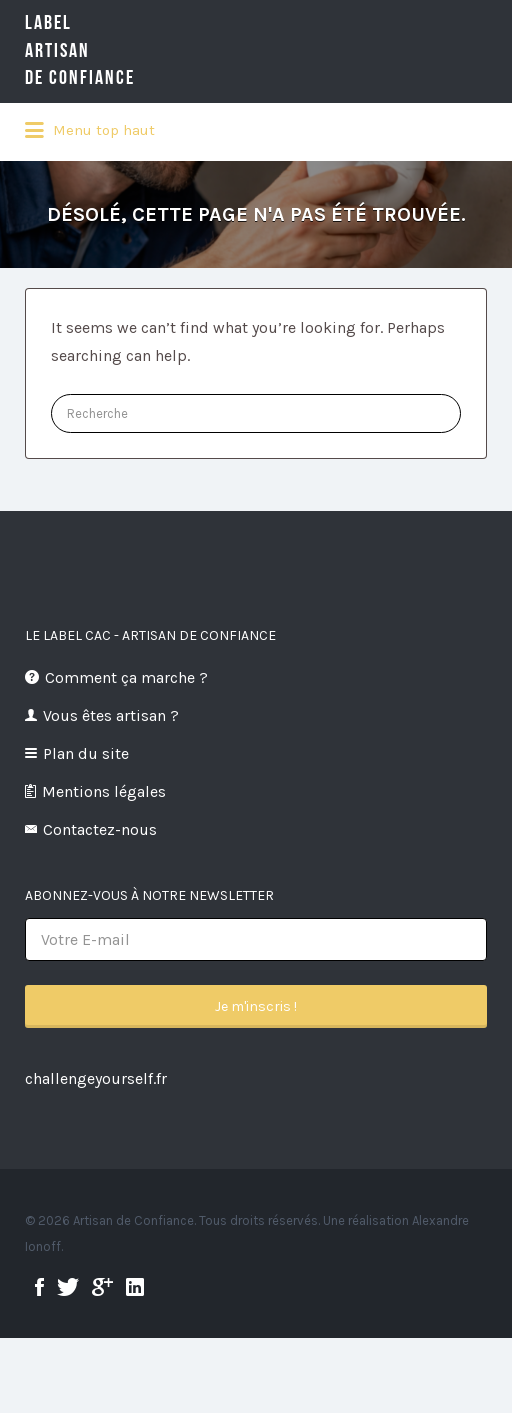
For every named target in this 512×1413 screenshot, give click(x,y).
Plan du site (86, 753)
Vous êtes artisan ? (111, 715)
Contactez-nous (100, 829)
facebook (39, 1287)
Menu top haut (90, 131)
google (102, 1287)
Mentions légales (104, 791)
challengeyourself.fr (96, 1078)
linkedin (135, 1287)
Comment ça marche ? (126, 677)
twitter (68, 1287)
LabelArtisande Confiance (110, 50)
